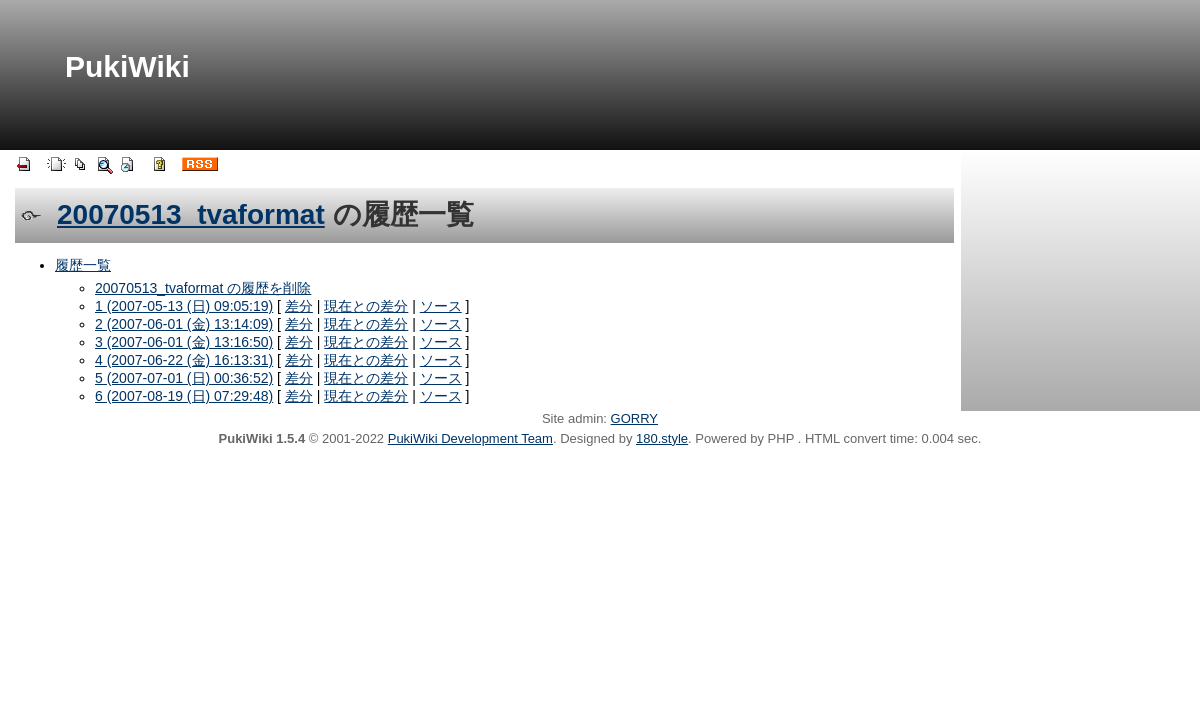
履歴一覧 (83, 265)
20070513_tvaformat (191, 214)
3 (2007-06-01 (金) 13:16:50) (184, 342)
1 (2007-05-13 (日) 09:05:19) (184, 306)
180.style (662, 438)
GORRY (634, 418)
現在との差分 (366, 306)
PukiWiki (127, 66)
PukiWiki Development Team (470, 438)
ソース (441, 306)
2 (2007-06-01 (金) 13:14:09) (184, 324)
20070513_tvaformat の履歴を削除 (203, 288)
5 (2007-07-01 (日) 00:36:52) (184, 378)
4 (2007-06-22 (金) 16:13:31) (184, 360)
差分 (299, 306)
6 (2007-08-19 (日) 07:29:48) (184, 396)
